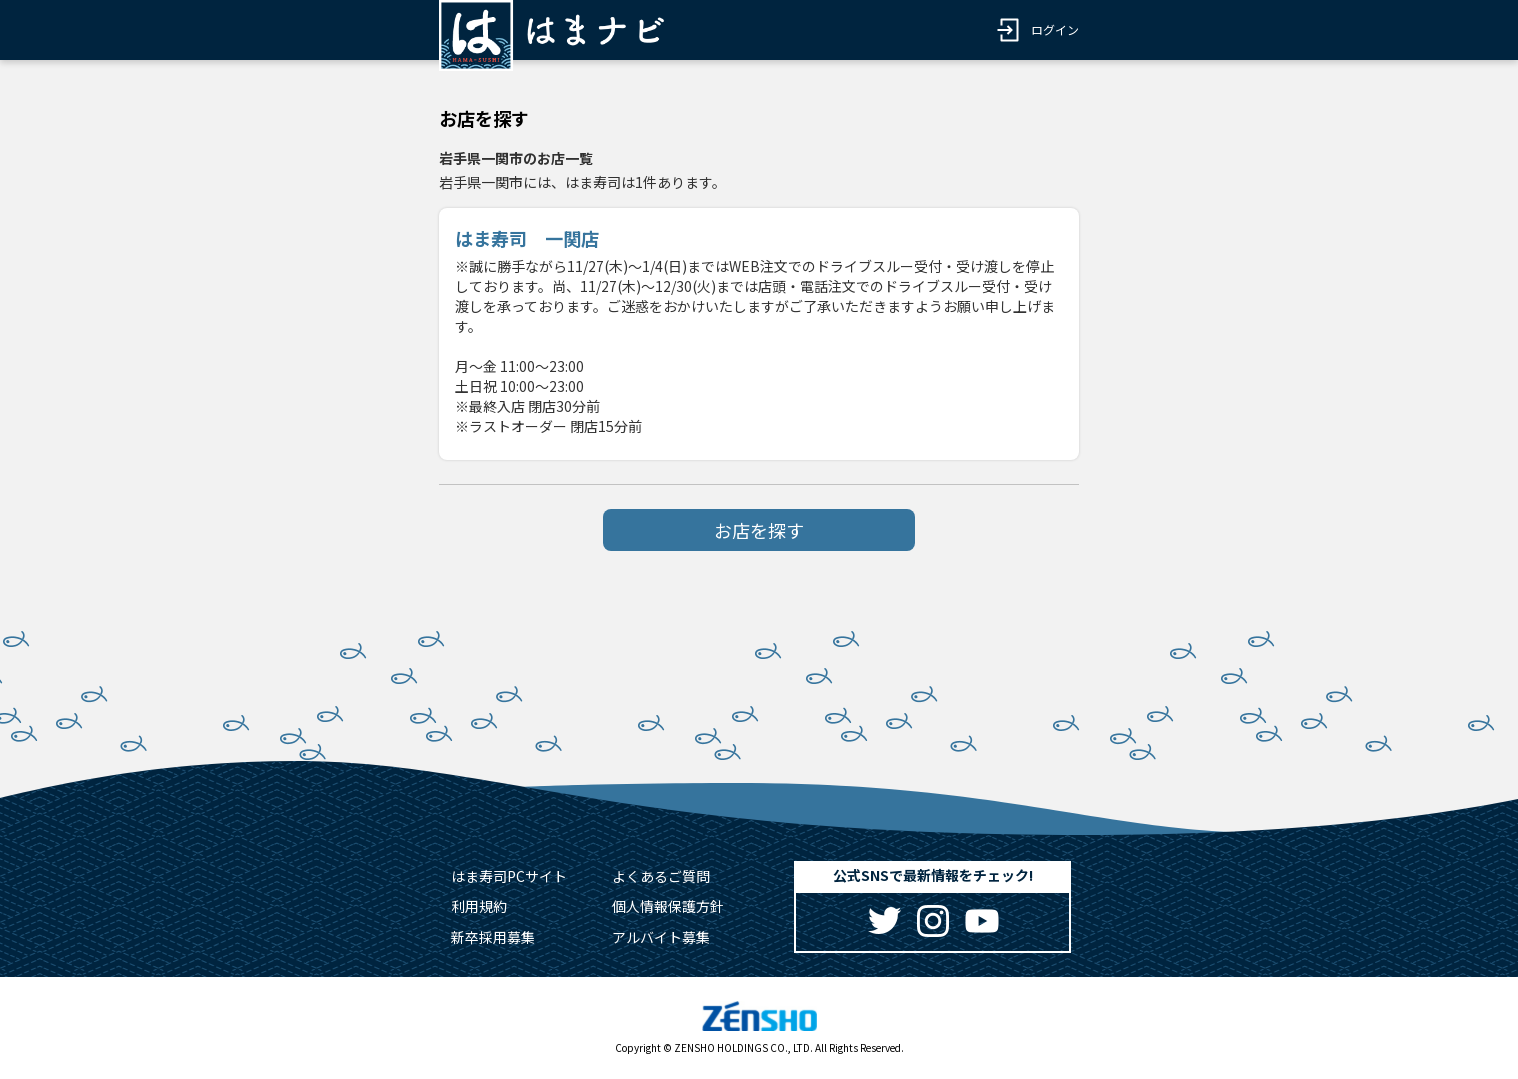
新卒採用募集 (493, 937)
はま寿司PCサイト (509, 876)
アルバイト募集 (661, 937)
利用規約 (479, 906)
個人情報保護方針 (668, 906)
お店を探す (759, 530)
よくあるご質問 (661, 876)
